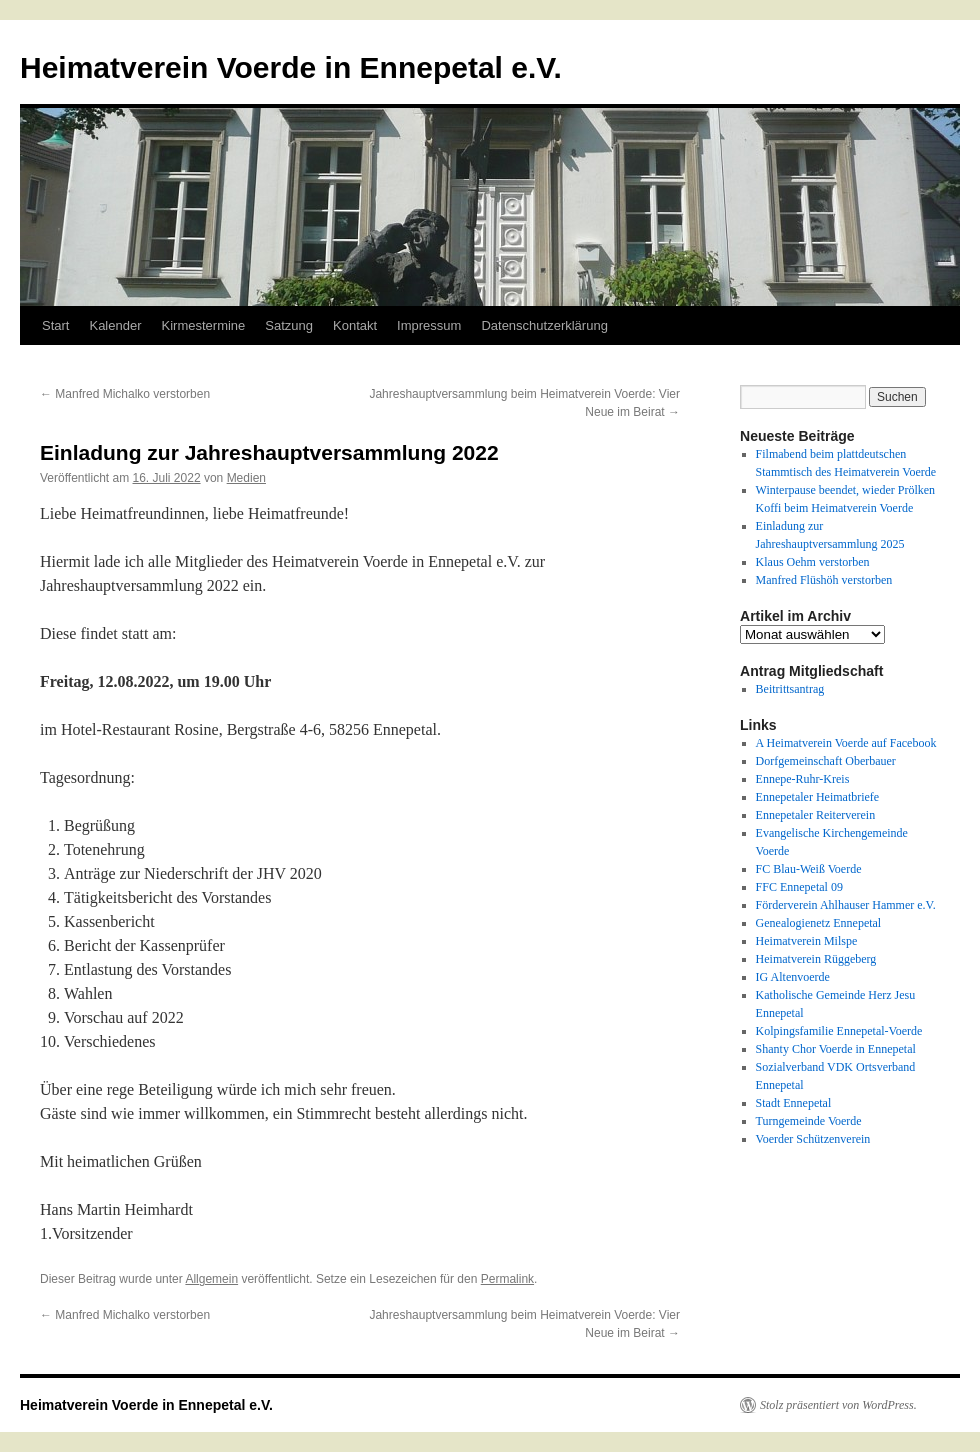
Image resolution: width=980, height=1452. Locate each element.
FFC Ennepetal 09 (799, 887)
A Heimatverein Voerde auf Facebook (846, 743)
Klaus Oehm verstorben (813, 562)
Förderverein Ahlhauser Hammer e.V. (846, 905)
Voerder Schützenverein (813, 1139)
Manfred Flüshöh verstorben (824, 580)
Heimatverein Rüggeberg (816, 959)
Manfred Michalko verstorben (125, 394)
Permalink (507, 1279)
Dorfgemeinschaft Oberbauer (826, 761)
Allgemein (211, 1279)
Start (55, 325)
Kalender (115, 325)
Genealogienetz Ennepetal (819, 923)
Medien (246, 478)
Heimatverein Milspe (807, 941)
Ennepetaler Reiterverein (816, 815)
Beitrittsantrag (790, 689)
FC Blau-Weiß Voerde (809, 869)
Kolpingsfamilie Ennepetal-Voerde (839, 1031)
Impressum (429, 325)
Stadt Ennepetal (794, 1103)
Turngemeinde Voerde (809, 1121)
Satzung (289, 325)
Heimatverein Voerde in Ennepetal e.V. (291, 67)
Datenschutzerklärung (544, 325)
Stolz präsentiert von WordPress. (838, 1405)
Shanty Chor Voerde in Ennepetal (836, 1049)
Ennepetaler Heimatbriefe (818, 797)
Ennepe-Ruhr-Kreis (803, 779)
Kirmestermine (204, 325)
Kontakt (355, 325)
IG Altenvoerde (793, 977)
